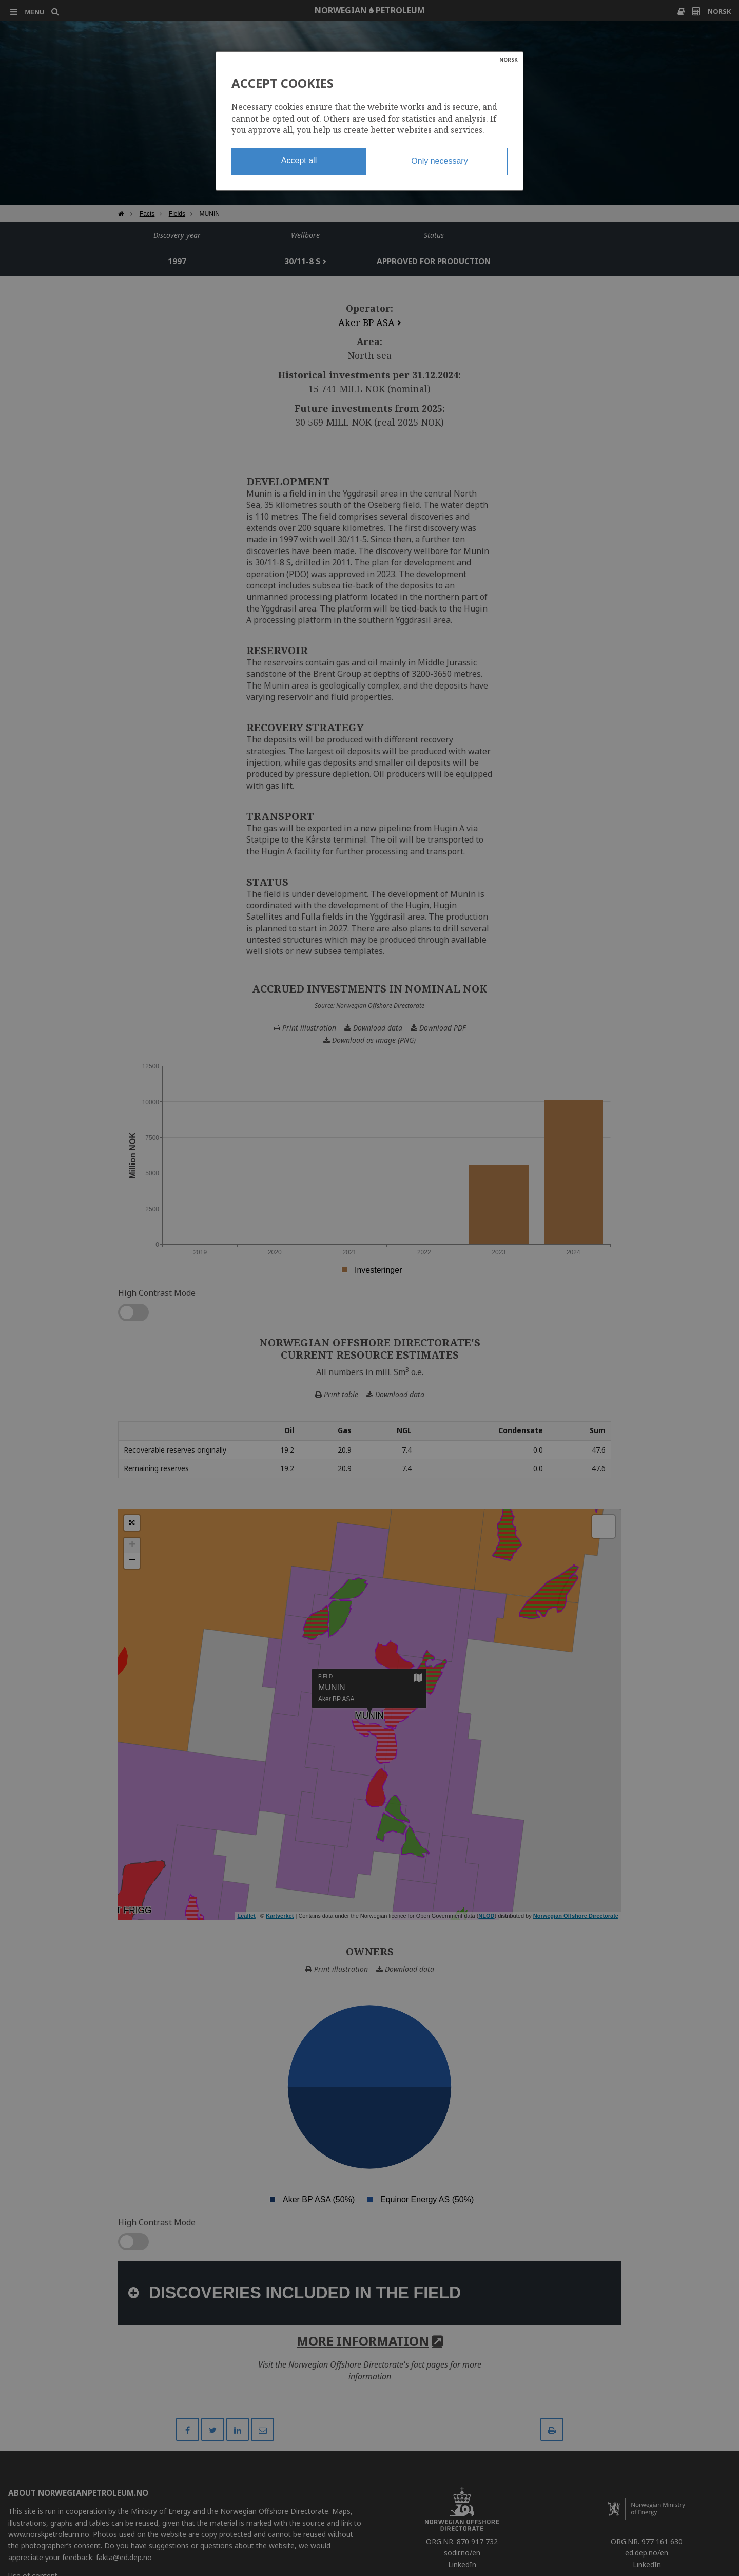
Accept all (299, 160)
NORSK (508, 59)
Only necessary (439, 161)
